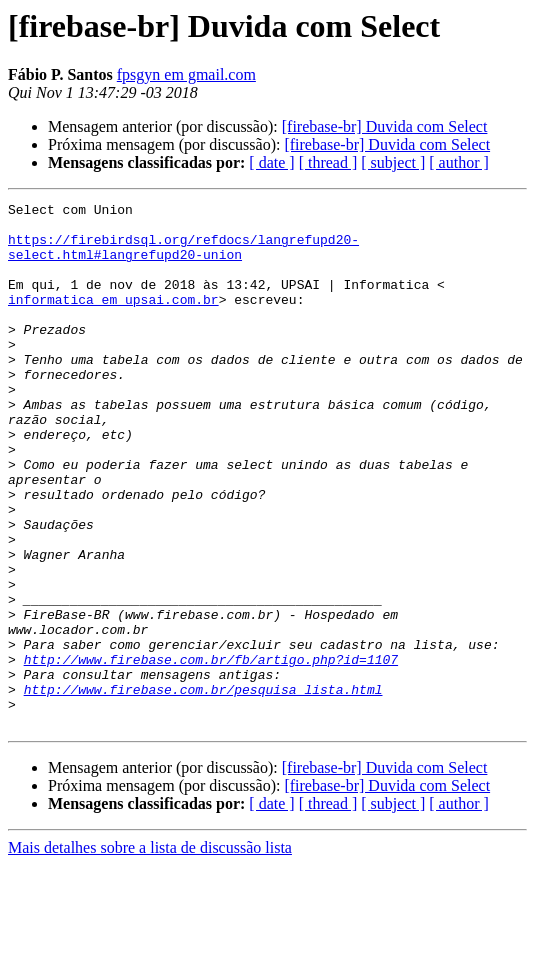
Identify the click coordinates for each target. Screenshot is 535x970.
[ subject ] (393, 162)
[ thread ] (328, 162)
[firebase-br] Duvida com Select (385, 126)
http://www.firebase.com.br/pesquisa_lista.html (203, 788)
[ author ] (459, 162)
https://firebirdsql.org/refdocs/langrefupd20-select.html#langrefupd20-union (183, 257)
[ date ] (271, 162)
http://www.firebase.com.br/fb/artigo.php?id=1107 (211, 752)
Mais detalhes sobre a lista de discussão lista (150, 952)
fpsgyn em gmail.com (186, 74)
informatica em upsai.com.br (113, 320)
